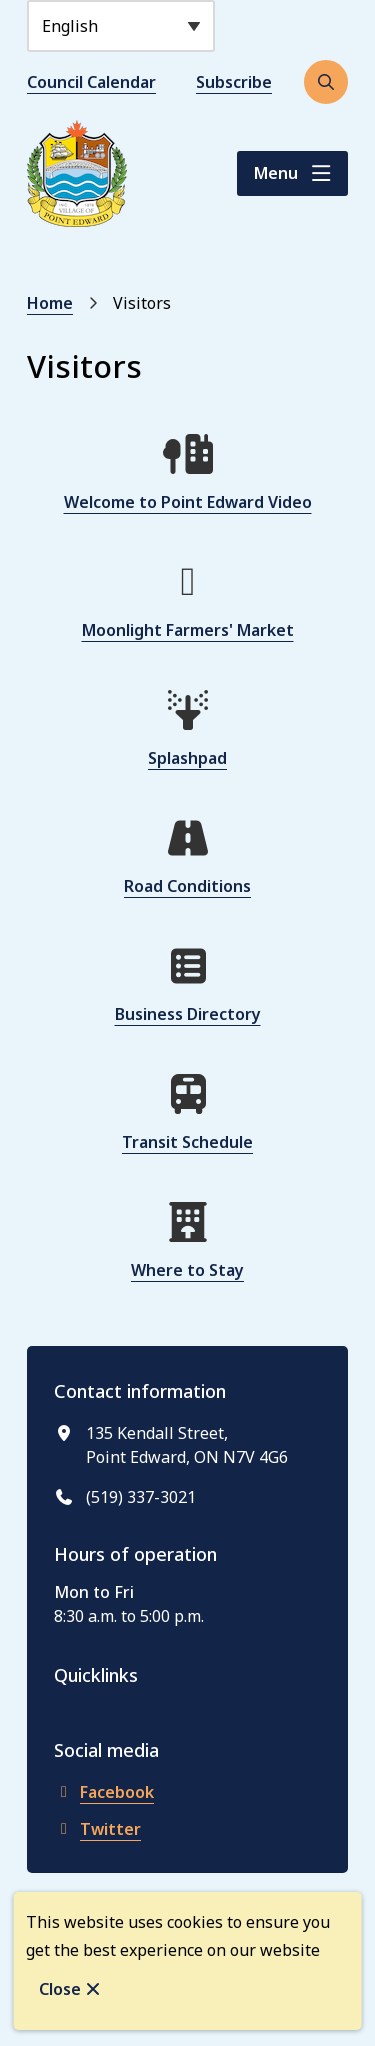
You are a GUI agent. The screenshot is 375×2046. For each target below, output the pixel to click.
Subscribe (234, 82)
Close (60, 1989)
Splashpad (187, 758)
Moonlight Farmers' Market (188, 630)
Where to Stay (187, 1270)
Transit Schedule (187, 1142)
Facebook (104, 1792)
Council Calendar (91, 82)
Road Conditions (187, 886)
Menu (276, 173)
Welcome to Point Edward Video (188, 502)
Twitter (97, 1829)
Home (50, 303)
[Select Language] (121, 26)
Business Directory (188, 1014)
